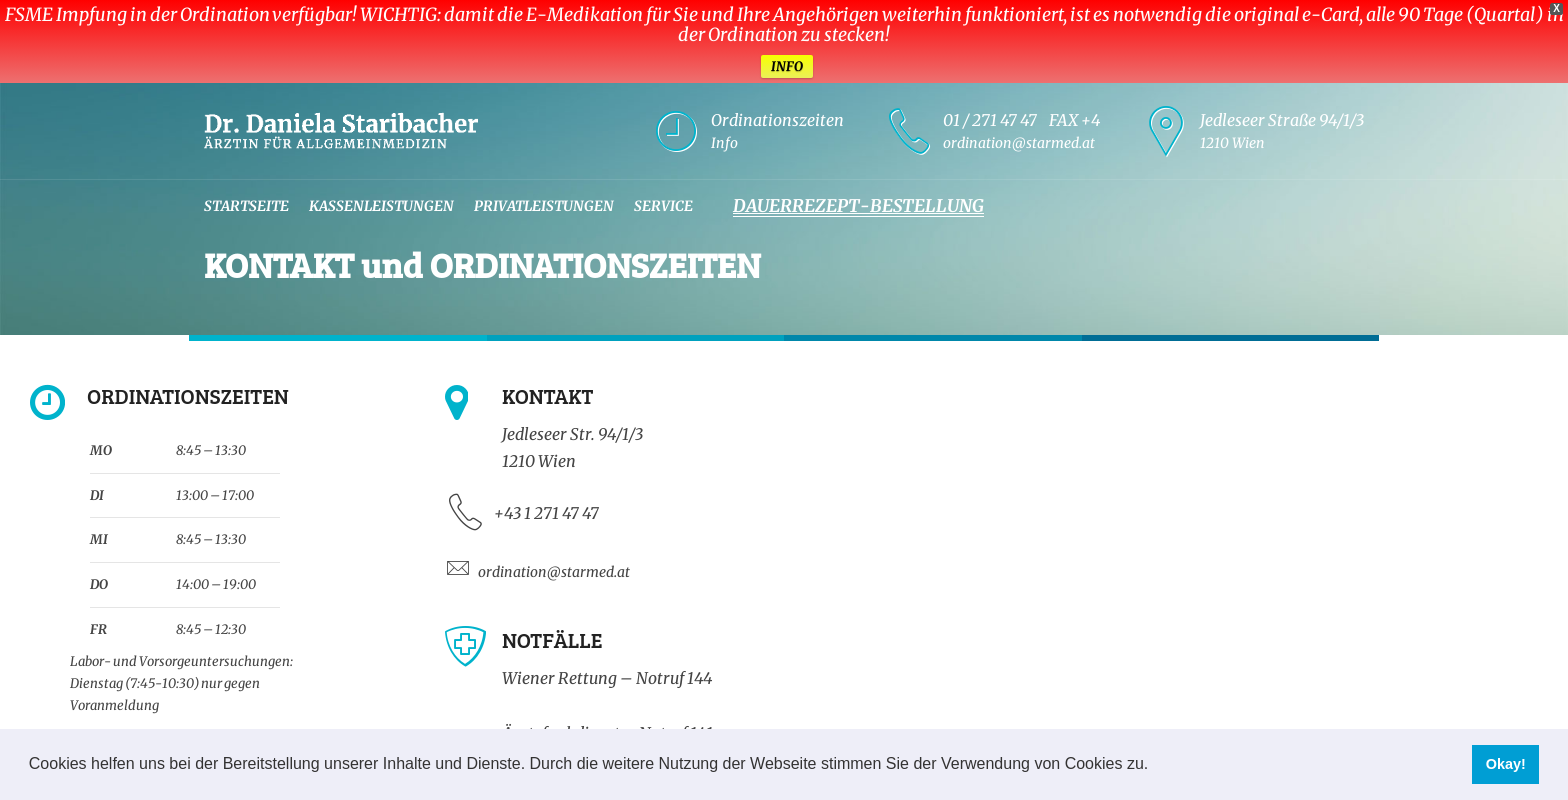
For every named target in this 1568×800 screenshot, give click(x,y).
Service (663, 206)
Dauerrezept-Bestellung (858, 206)
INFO (787, 66)
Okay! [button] (1506, 764)
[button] (1156, 766)
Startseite (246, 206)
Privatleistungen (544, 206)
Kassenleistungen (381, 206)
